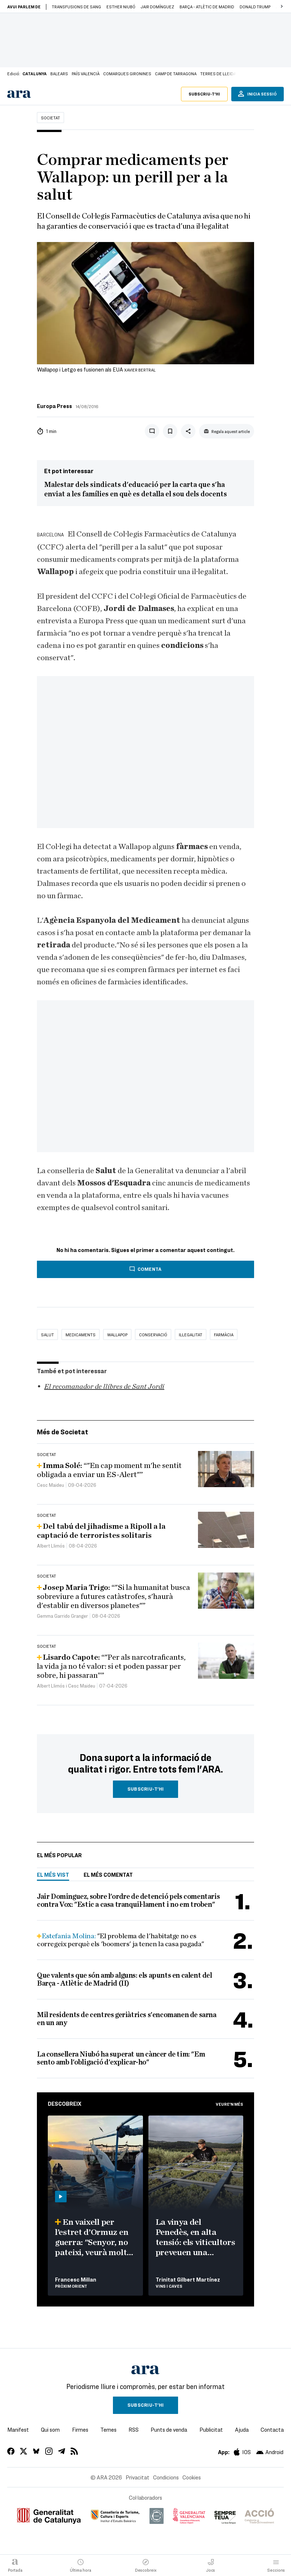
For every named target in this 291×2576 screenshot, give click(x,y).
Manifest (18, 2429)
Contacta (272, 2429)
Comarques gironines (127, 73)
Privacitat (137, 2477)
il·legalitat (190, 1334)
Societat (50, 117)
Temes (108, 2429)
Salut (47, 1334)
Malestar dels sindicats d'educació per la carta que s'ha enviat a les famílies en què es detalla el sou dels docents (135, 489)
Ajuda (242, 2429)
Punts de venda (169, 2429)
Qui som (50, 2429)
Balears (59, 73)
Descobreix (64, 2103)
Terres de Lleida (218, 73)
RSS (133, 2429)
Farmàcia (223, 1334)
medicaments (81, 1334)
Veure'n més (229, 2103)
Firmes (80, 2429)
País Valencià (86, 73)
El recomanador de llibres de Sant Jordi (104, 1386)
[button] (281, 6)
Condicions (166, 2477)
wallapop (117, 1334)
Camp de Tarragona (176, 73)
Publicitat (211, 2429)
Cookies (191, 2477)
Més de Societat (62, 1431)
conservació (153, 1334)
